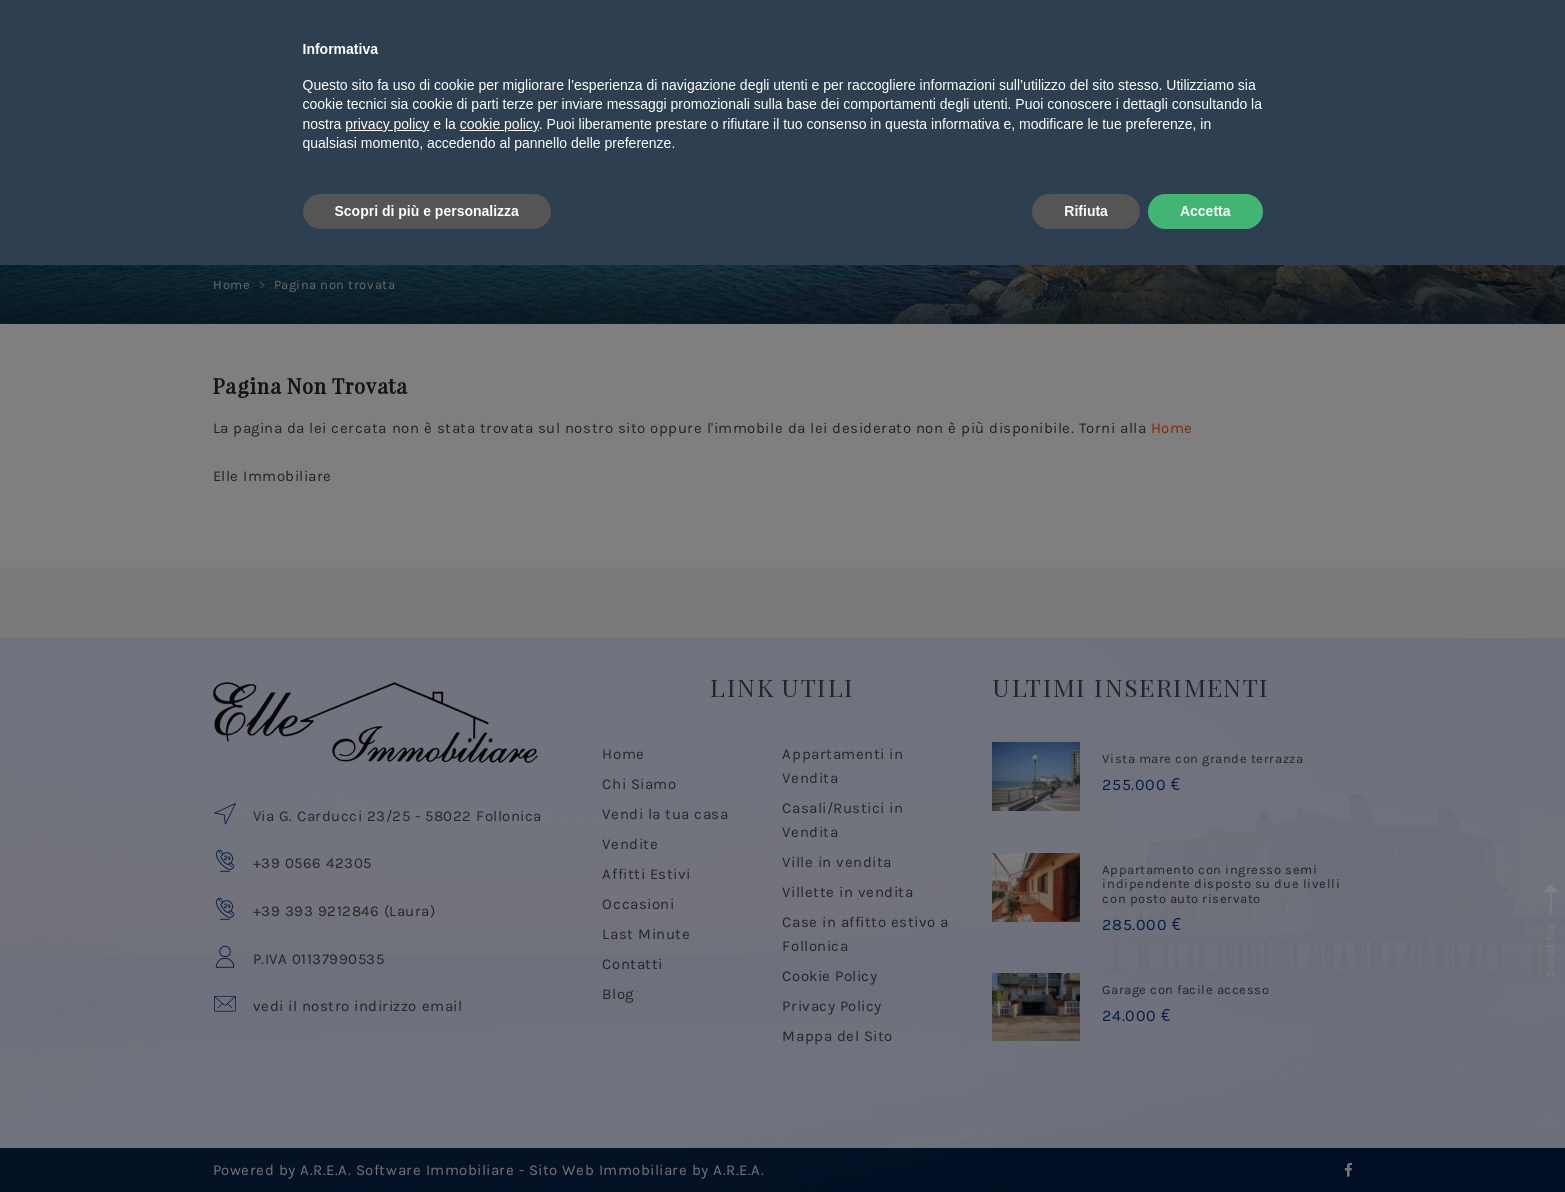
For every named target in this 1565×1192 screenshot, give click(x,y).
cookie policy (499, 1051)
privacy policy (387, 1051)
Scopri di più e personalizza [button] (427, 1137)
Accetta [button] (1205, 1137)
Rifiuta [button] (1086, 1137)
